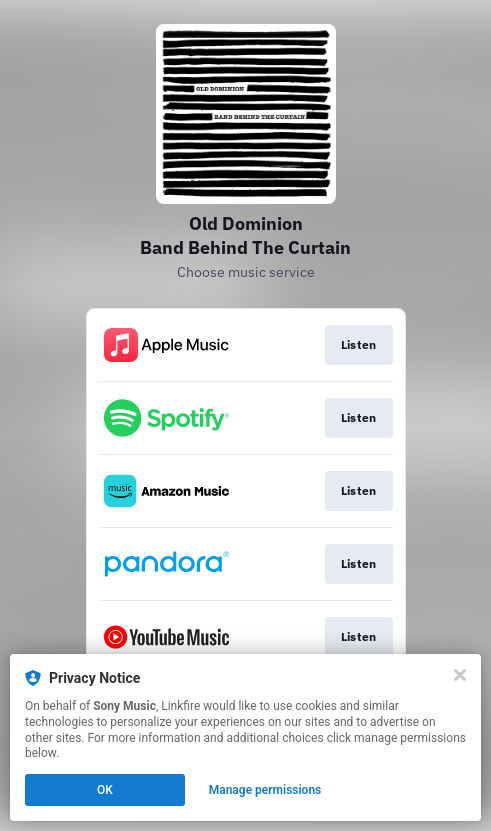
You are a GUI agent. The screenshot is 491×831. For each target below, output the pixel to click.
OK (105, 790)
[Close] (460, 675)
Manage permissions (265, 790)
